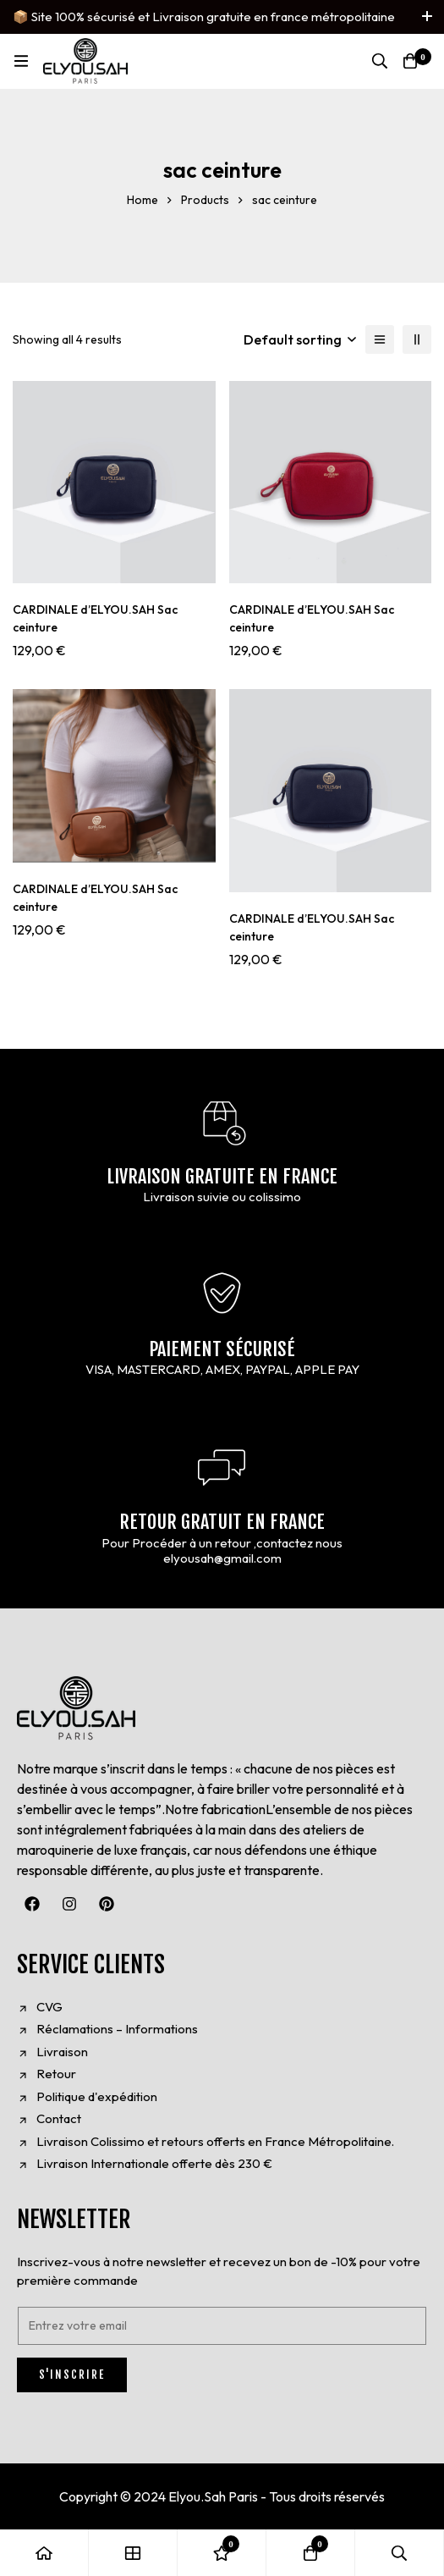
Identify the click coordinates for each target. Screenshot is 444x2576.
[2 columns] (417, 339)
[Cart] (410, 60)
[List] (379, 339)
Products (205, 199)
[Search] (380, 60)
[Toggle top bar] (427, 17)
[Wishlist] (222, 2552)
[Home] (44, 2552)
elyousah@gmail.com (222, 1558)
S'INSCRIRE (72, 2374)
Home (142, 199)
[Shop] (133, 2552)
